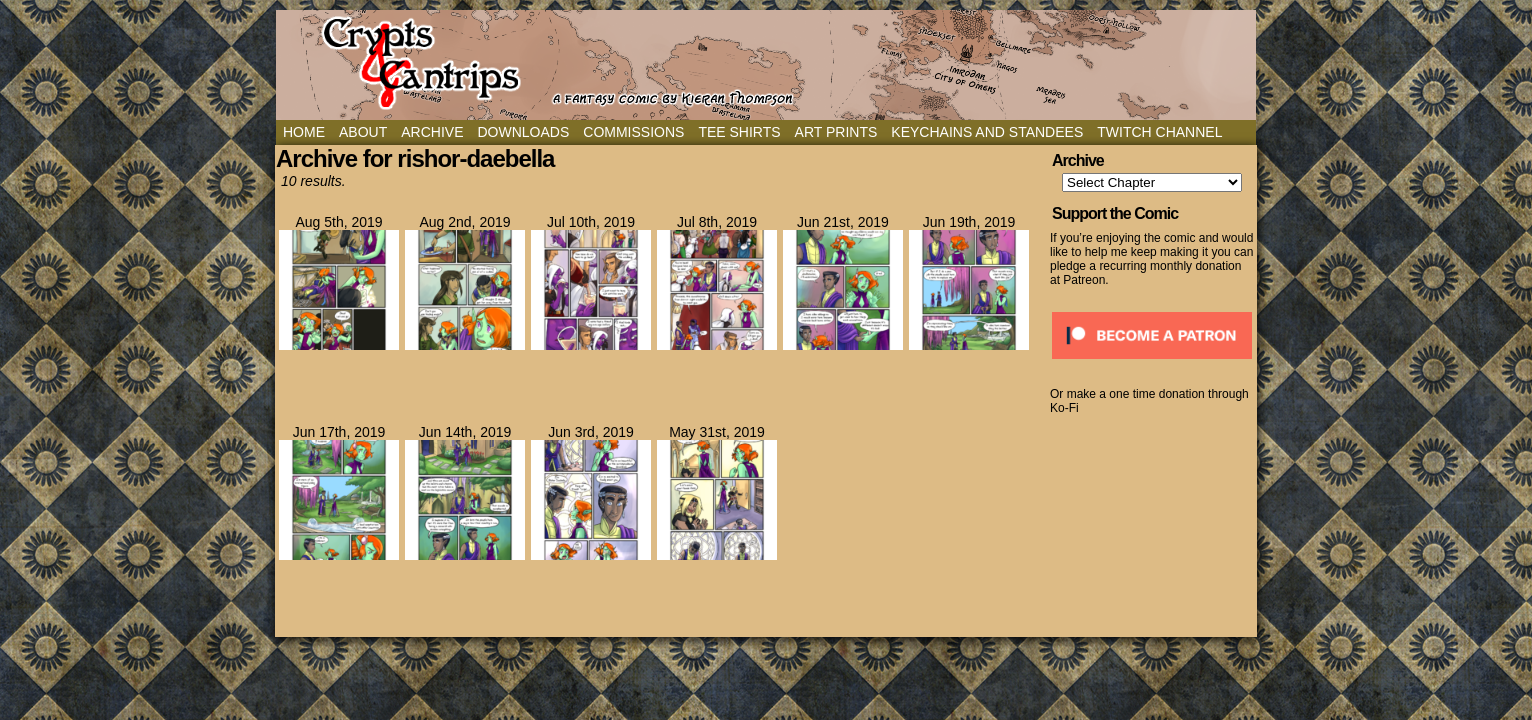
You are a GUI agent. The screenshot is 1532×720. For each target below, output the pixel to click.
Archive (432, 132)
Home (304, 132)
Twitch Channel (1159, 132)
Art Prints (836, 132)
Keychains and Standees (987, 132)
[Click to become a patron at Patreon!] (1152, 365)
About (363, 132)
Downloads (523, 132)
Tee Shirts (739, 132)
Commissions (633, 132)
